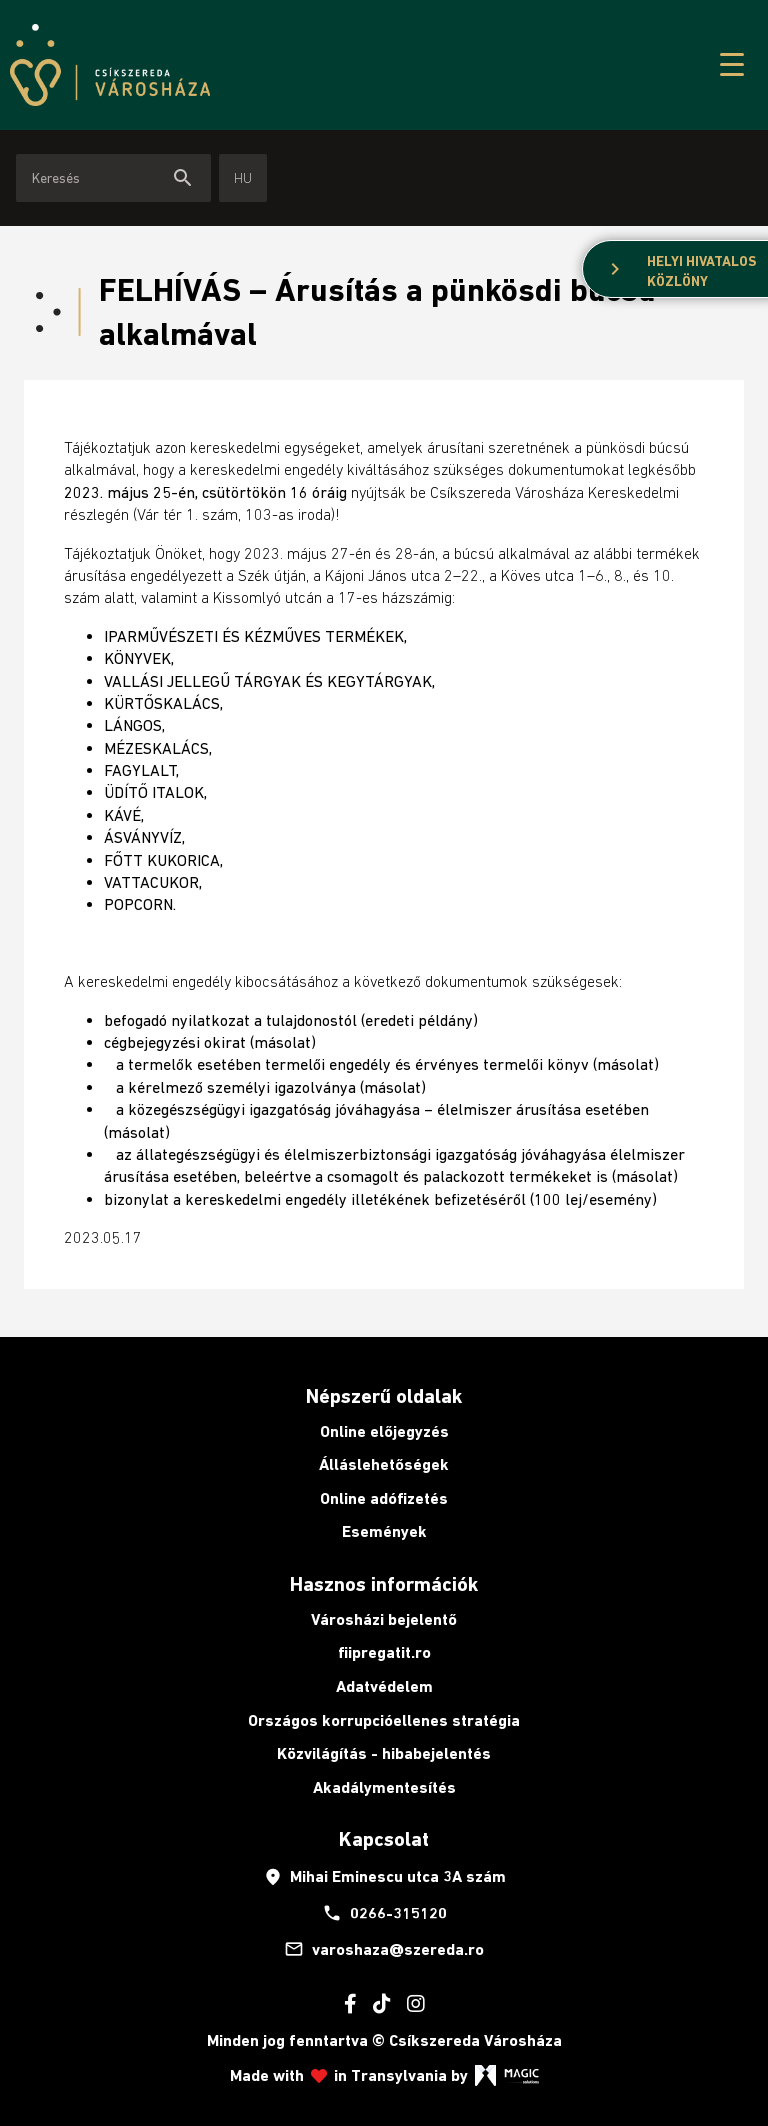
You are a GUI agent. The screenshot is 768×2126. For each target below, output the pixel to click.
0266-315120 (384, 1913)
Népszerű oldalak (384, 1396)
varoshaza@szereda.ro (384, 1949)
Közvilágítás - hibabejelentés (384, 1753)
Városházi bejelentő (384, 1619)
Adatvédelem (384, 1686)
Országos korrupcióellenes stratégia (384, 1720)
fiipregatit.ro (384, 1652)
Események (384, 1531)
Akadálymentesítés (384, 1787)
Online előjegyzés (384, 1431)
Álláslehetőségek (384, 1464)
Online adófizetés (384, 1498)
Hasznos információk (384, 1584)
